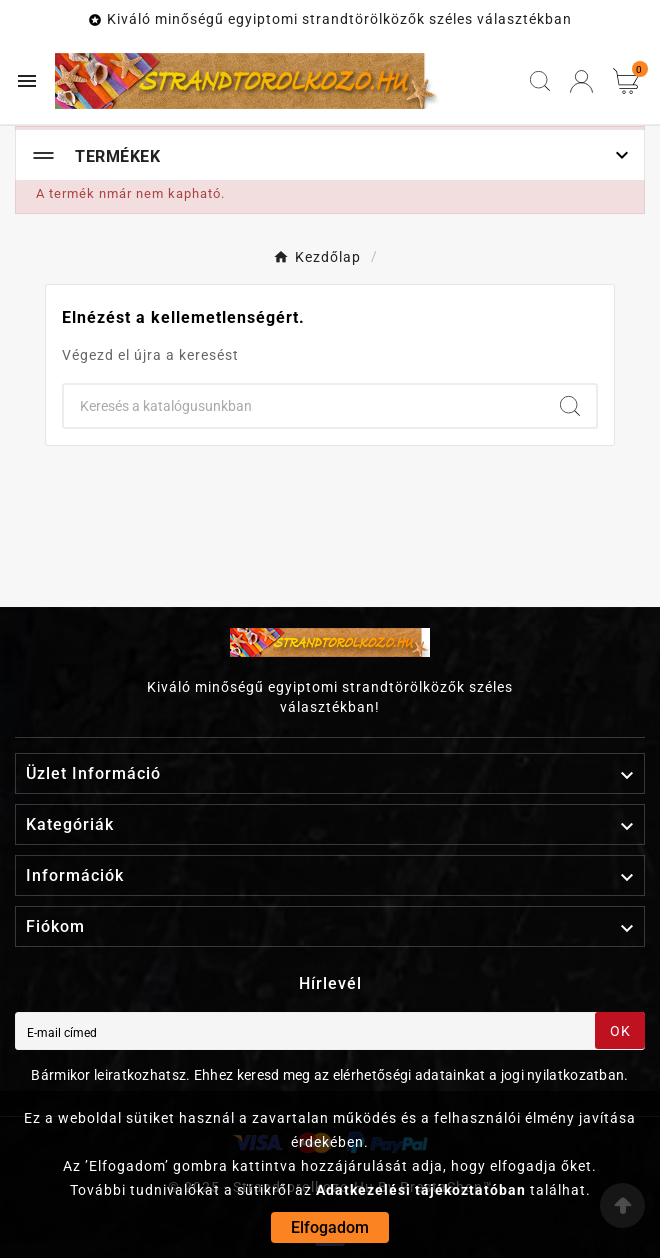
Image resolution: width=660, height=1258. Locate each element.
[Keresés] (304, 406)
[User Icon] (581, 81)
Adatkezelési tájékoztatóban (421, 1190)
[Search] (570, 406)
